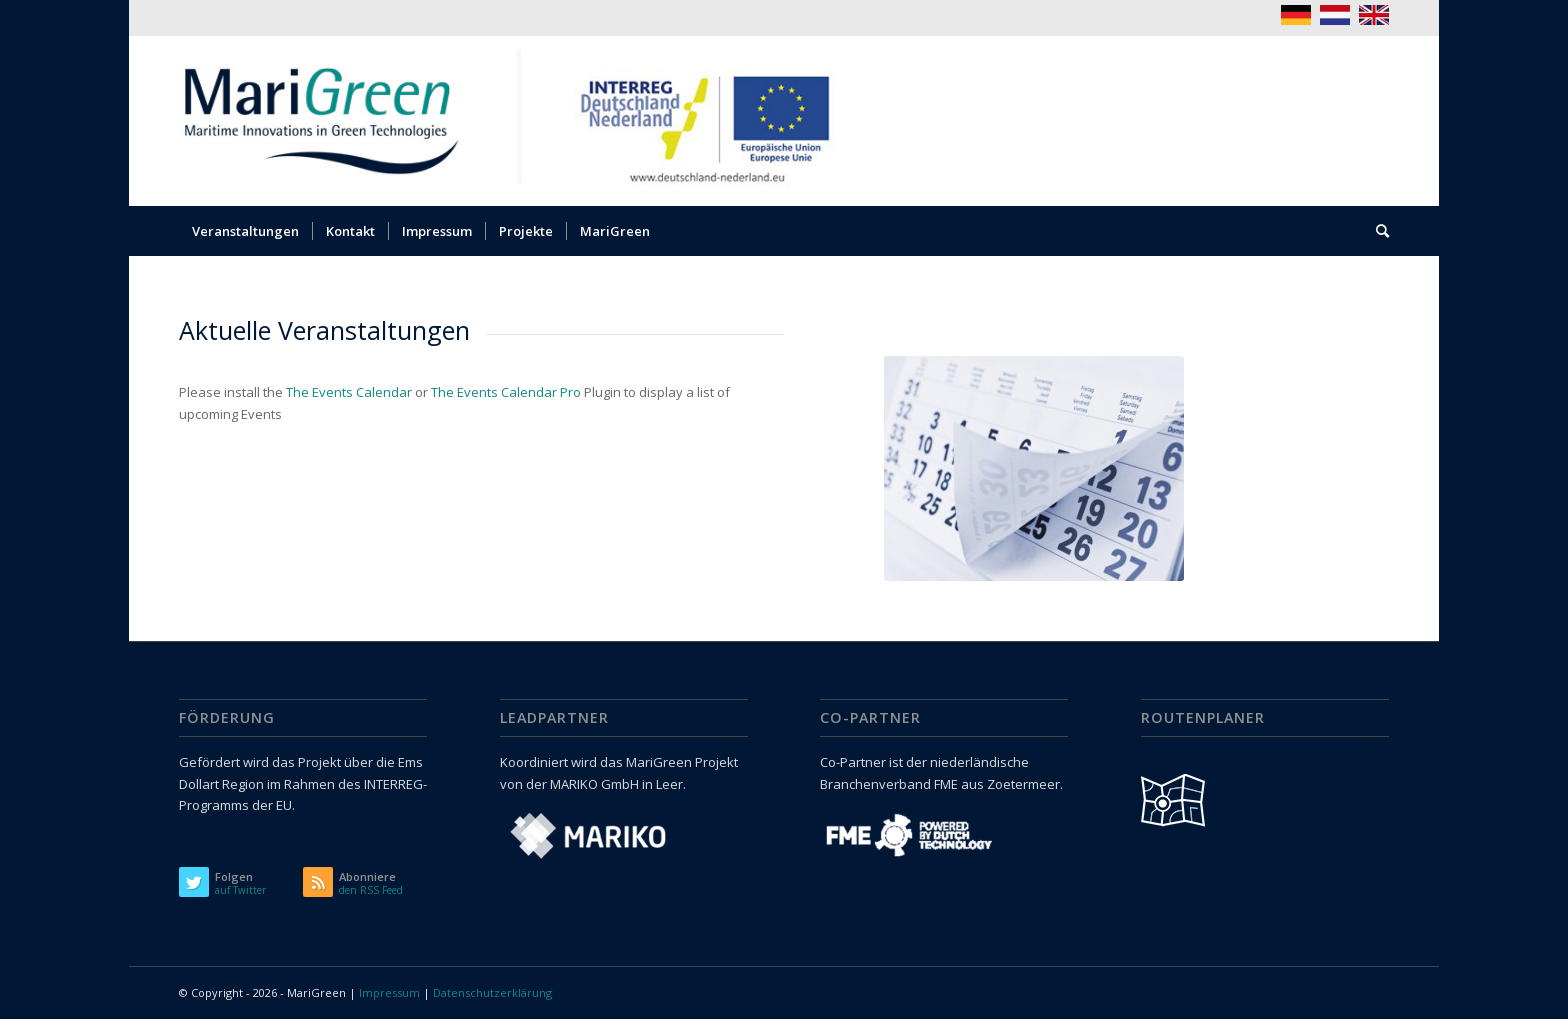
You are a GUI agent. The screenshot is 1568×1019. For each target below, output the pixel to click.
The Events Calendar (349, 392)
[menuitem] (245, 231)
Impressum (389, 992)
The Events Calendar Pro (506, 392)
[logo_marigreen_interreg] (520, 121)
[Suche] (1376, 231)
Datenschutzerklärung (492, 992)
